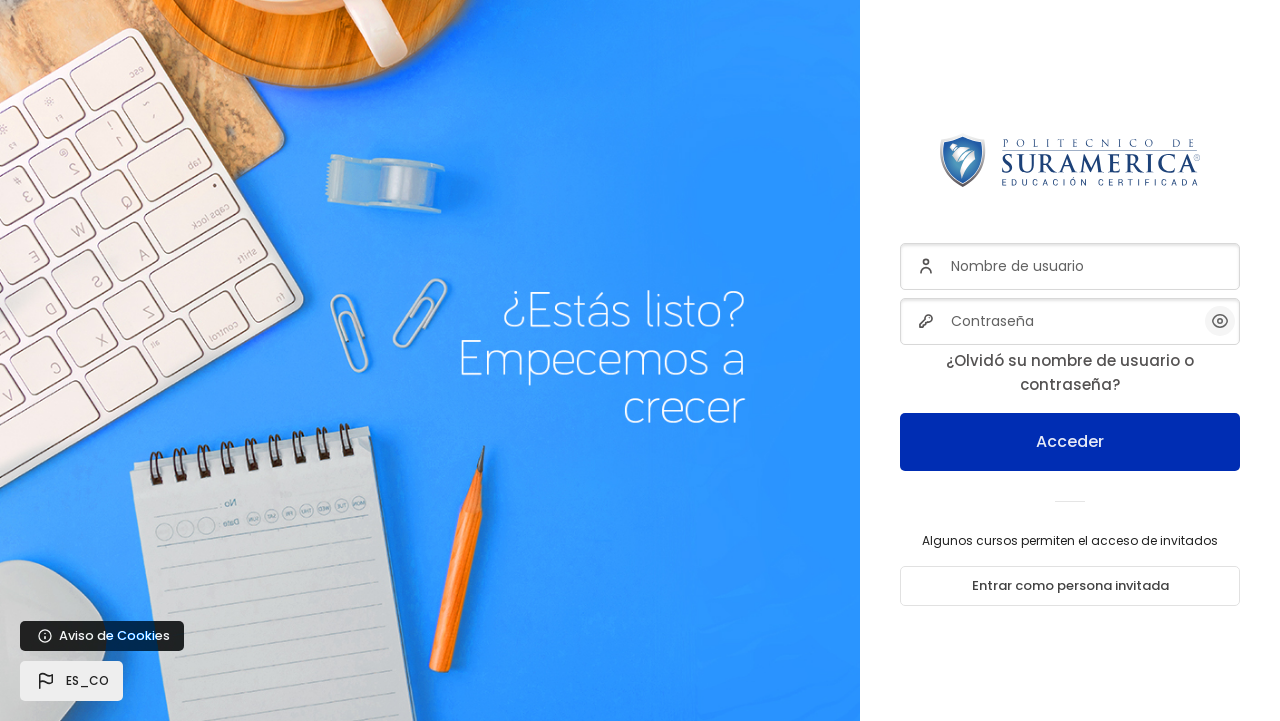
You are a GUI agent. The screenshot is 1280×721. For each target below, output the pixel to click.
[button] (71, 681)
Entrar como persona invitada (1070, 585)
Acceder (1070, 441)
